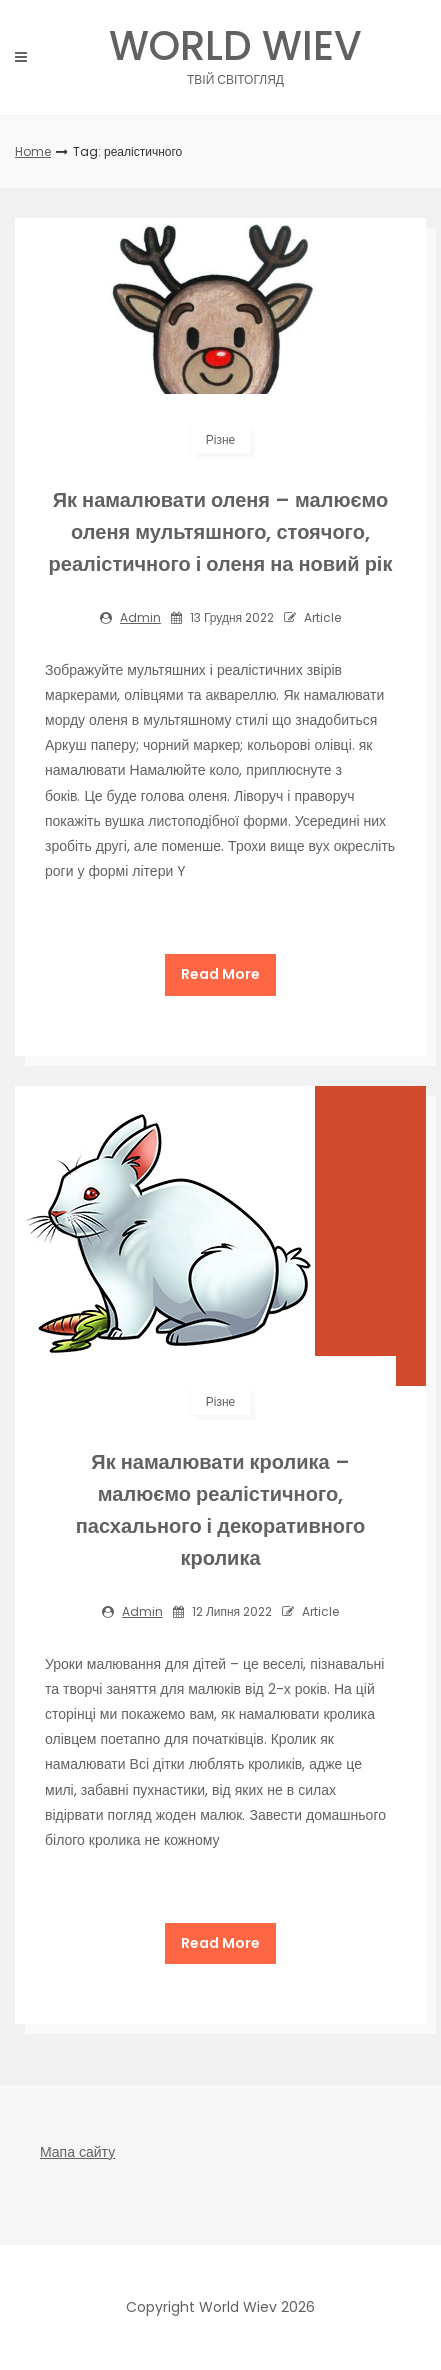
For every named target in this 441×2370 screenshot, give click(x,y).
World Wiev (235, 51)
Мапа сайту (77, 2152)
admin (140, 617)
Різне (220, 439)
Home (33, 151)
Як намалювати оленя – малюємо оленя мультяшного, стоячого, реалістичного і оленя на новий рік (221, 532)
